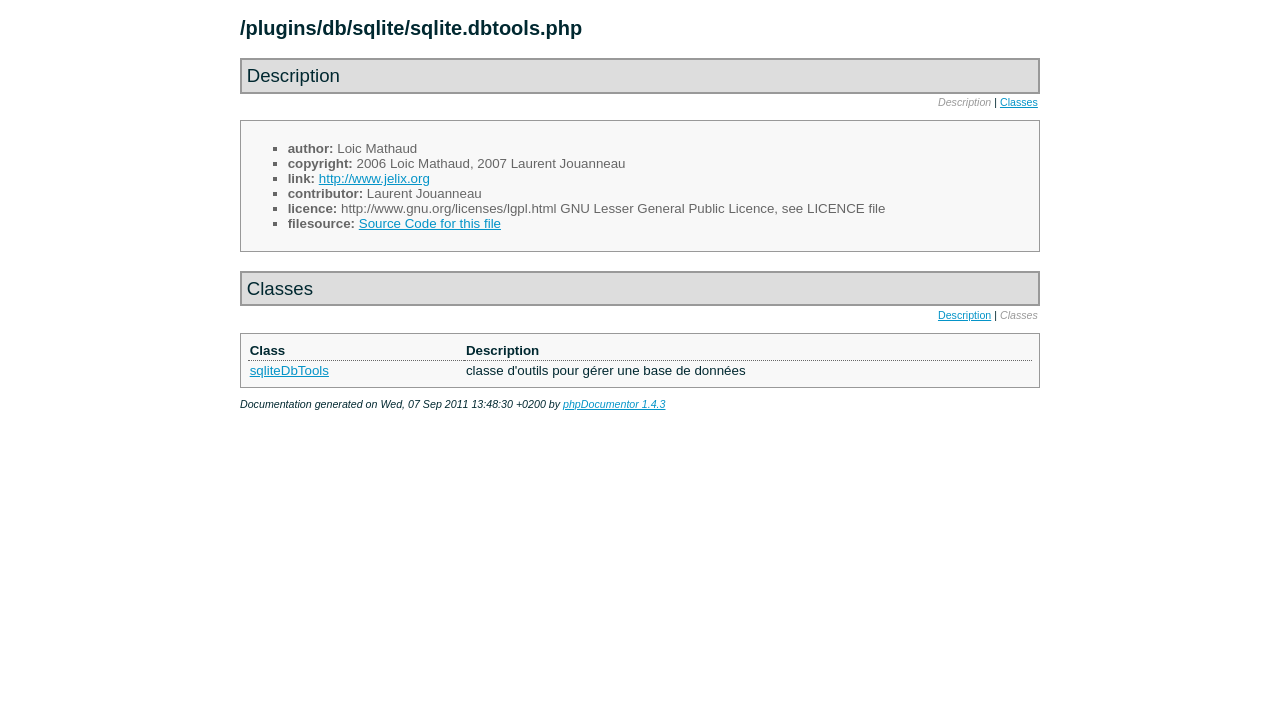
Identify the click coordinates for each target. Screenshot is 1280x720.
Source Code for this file (430, 223)
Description (964, 315)
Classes (1019, 102)
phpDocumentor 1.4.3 (614, 404)
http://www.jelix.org (374, 178)
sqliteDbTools (289, 370)
